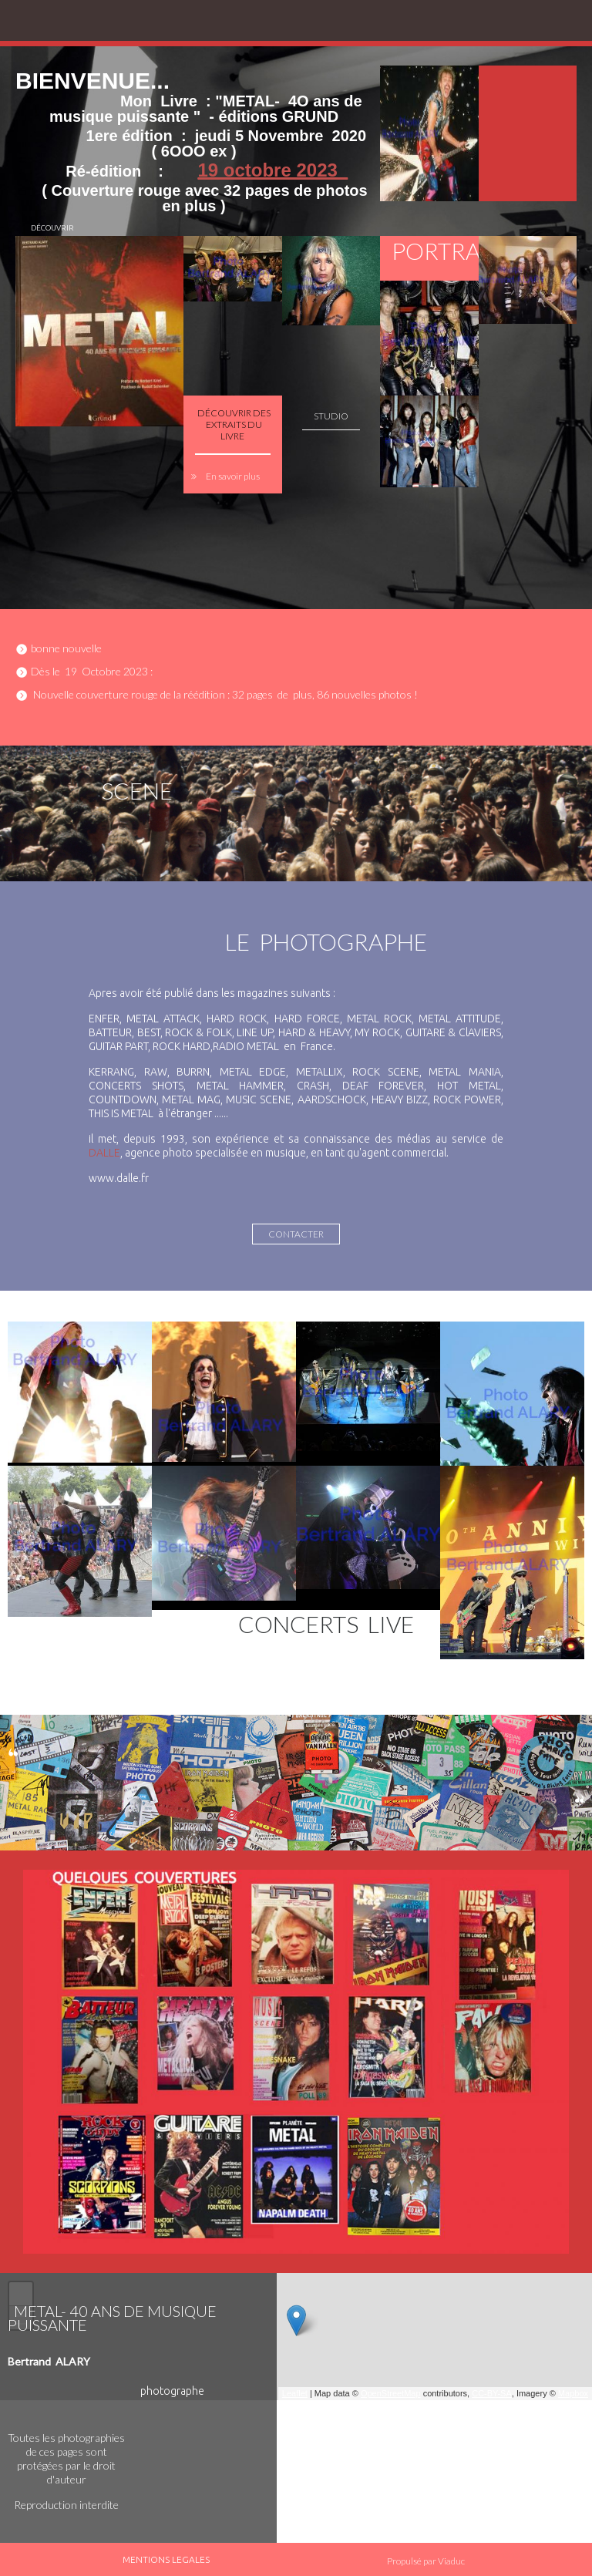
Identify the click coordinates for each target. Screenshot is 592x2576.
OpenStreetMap (391, 2393)
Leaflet (295, 2393)
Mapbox (573, 2393)
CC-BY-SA (492, 2393)
